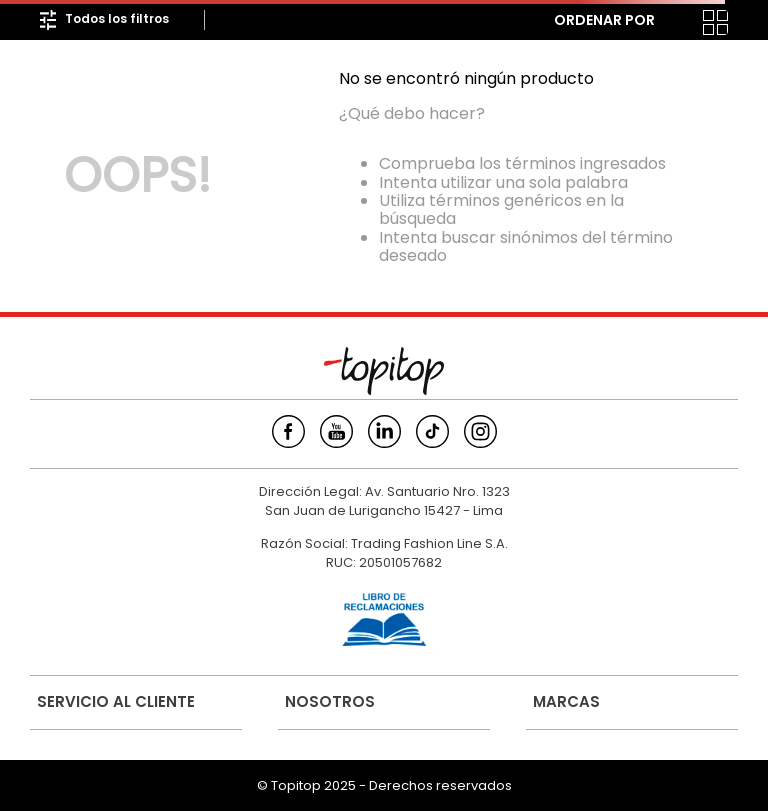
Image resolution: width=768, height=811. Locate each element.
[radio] (675, 22)
